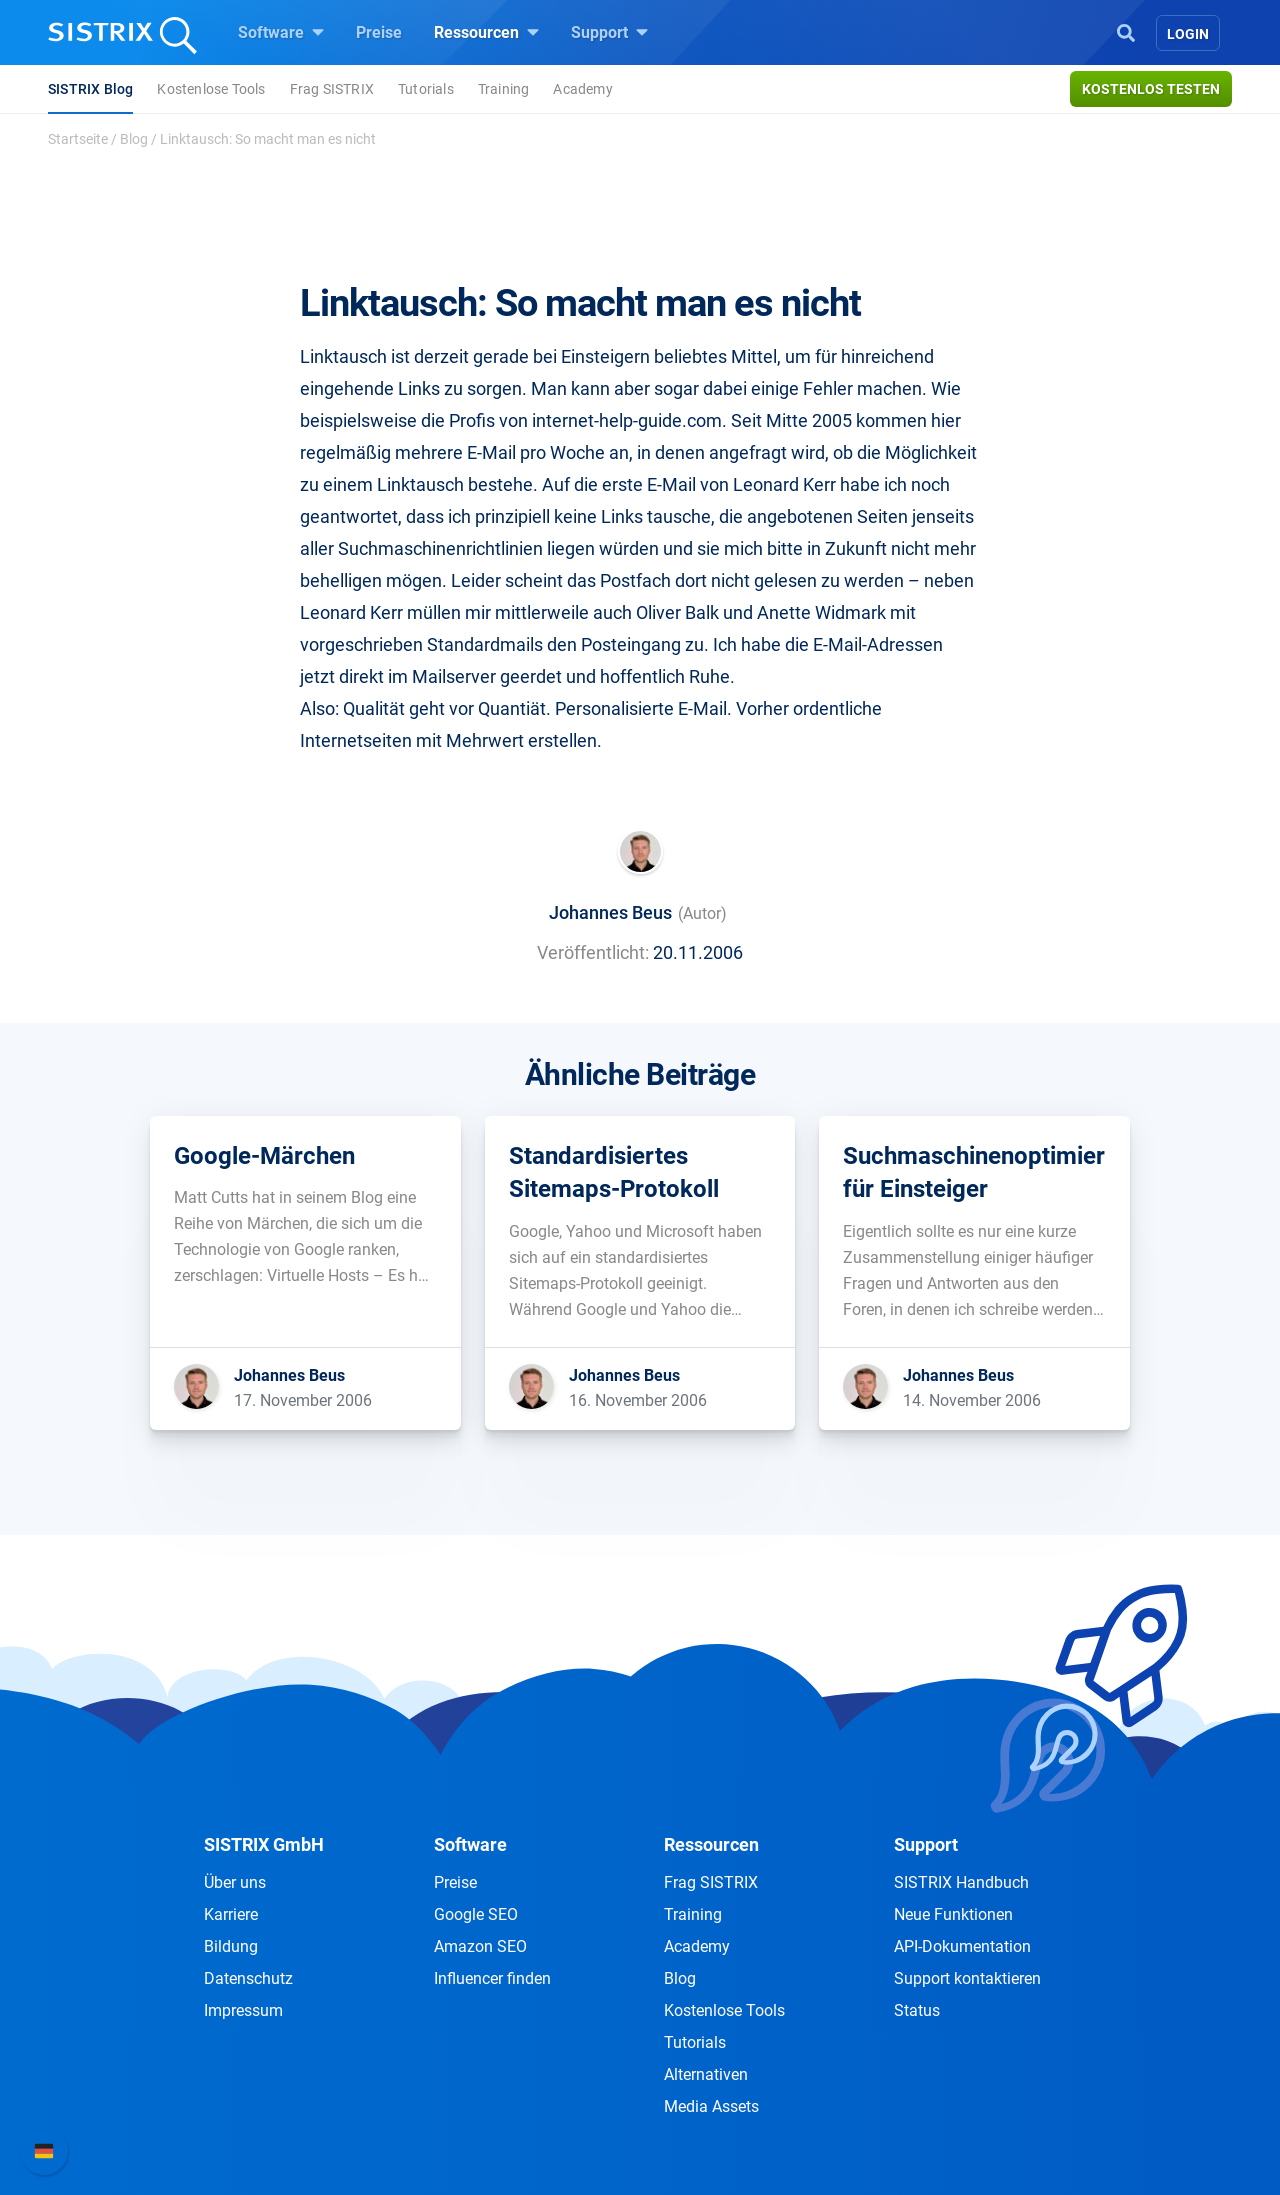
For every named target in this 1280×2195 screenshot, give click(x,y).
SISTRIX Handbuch (961, 1882)
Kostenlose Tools (211, 89)
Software (281, 32)
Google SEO (476, 1914)
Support (609, 32)
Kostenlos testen (1151, 89)
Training (504, 89)
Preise (379, 32)
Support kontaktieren (967, 1978)
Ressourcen (486, 32)
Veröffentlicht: (593, 952)
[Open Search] (1126, 31)
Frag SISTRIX (332, 89)
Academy (582, 89)
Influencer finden (492, 1978)
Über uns (235, 1882)
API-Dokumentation (962, 1946)
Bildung (231, 1946)
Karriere (231, 1914)
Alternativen (706, 2074)
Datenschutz (248, 1978)
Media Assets (711, 2106)
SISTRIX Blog (90, 89)
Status (917, 2010)
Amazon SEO (480, 1946)
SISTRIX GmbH (264, 1844)
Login (1188, 34)
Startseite (78, 139)
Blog (134, 139)
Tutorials (426, 89)
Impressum (243, 2010)
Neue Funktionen (953, 1914)
